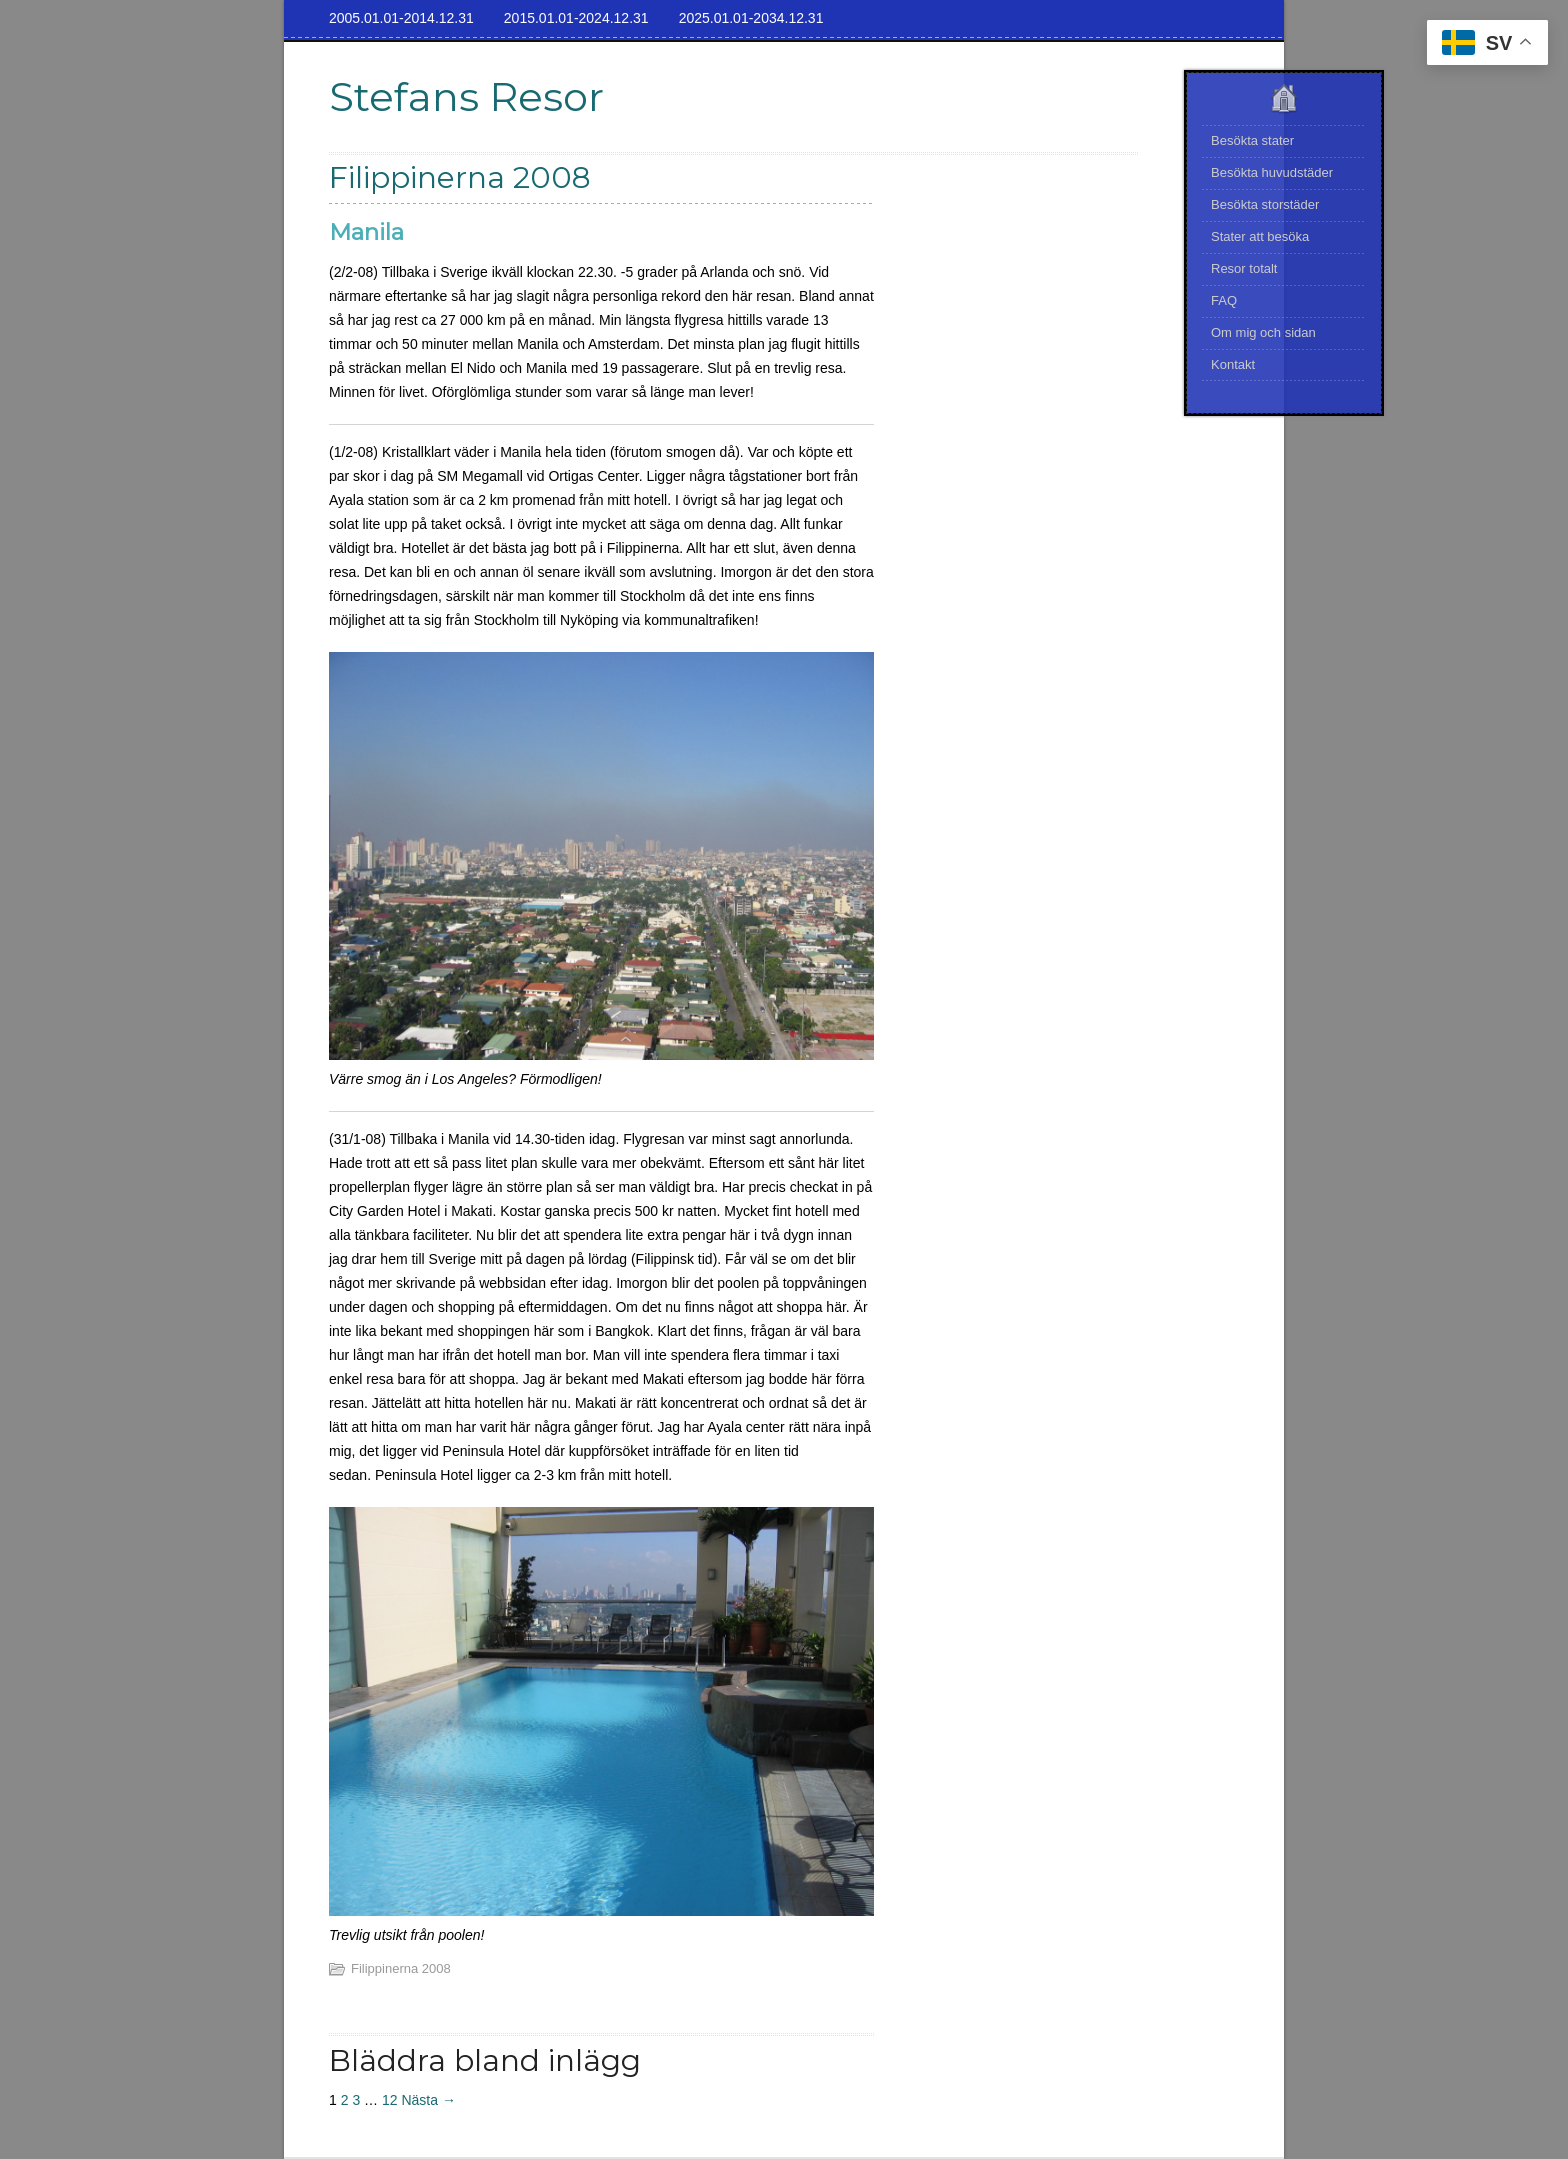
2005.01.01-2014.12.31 (401, 18)
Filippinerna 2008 (401, 1968)
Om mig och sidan (1263, 332)
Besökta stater (1252, 140)
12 (390, 2100)
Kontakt (1233, 364)
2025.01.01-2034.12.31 (751, 18)
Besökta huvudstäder (1272, 172)
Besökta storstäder (1265, 204)
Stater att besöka (1260, 236)
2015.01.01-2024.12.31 (576, 18)
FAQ (1224, 300)
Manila (366, 232)
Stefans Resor (466, 96)
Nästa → (428, 2100)
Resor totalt (1244, 268)
